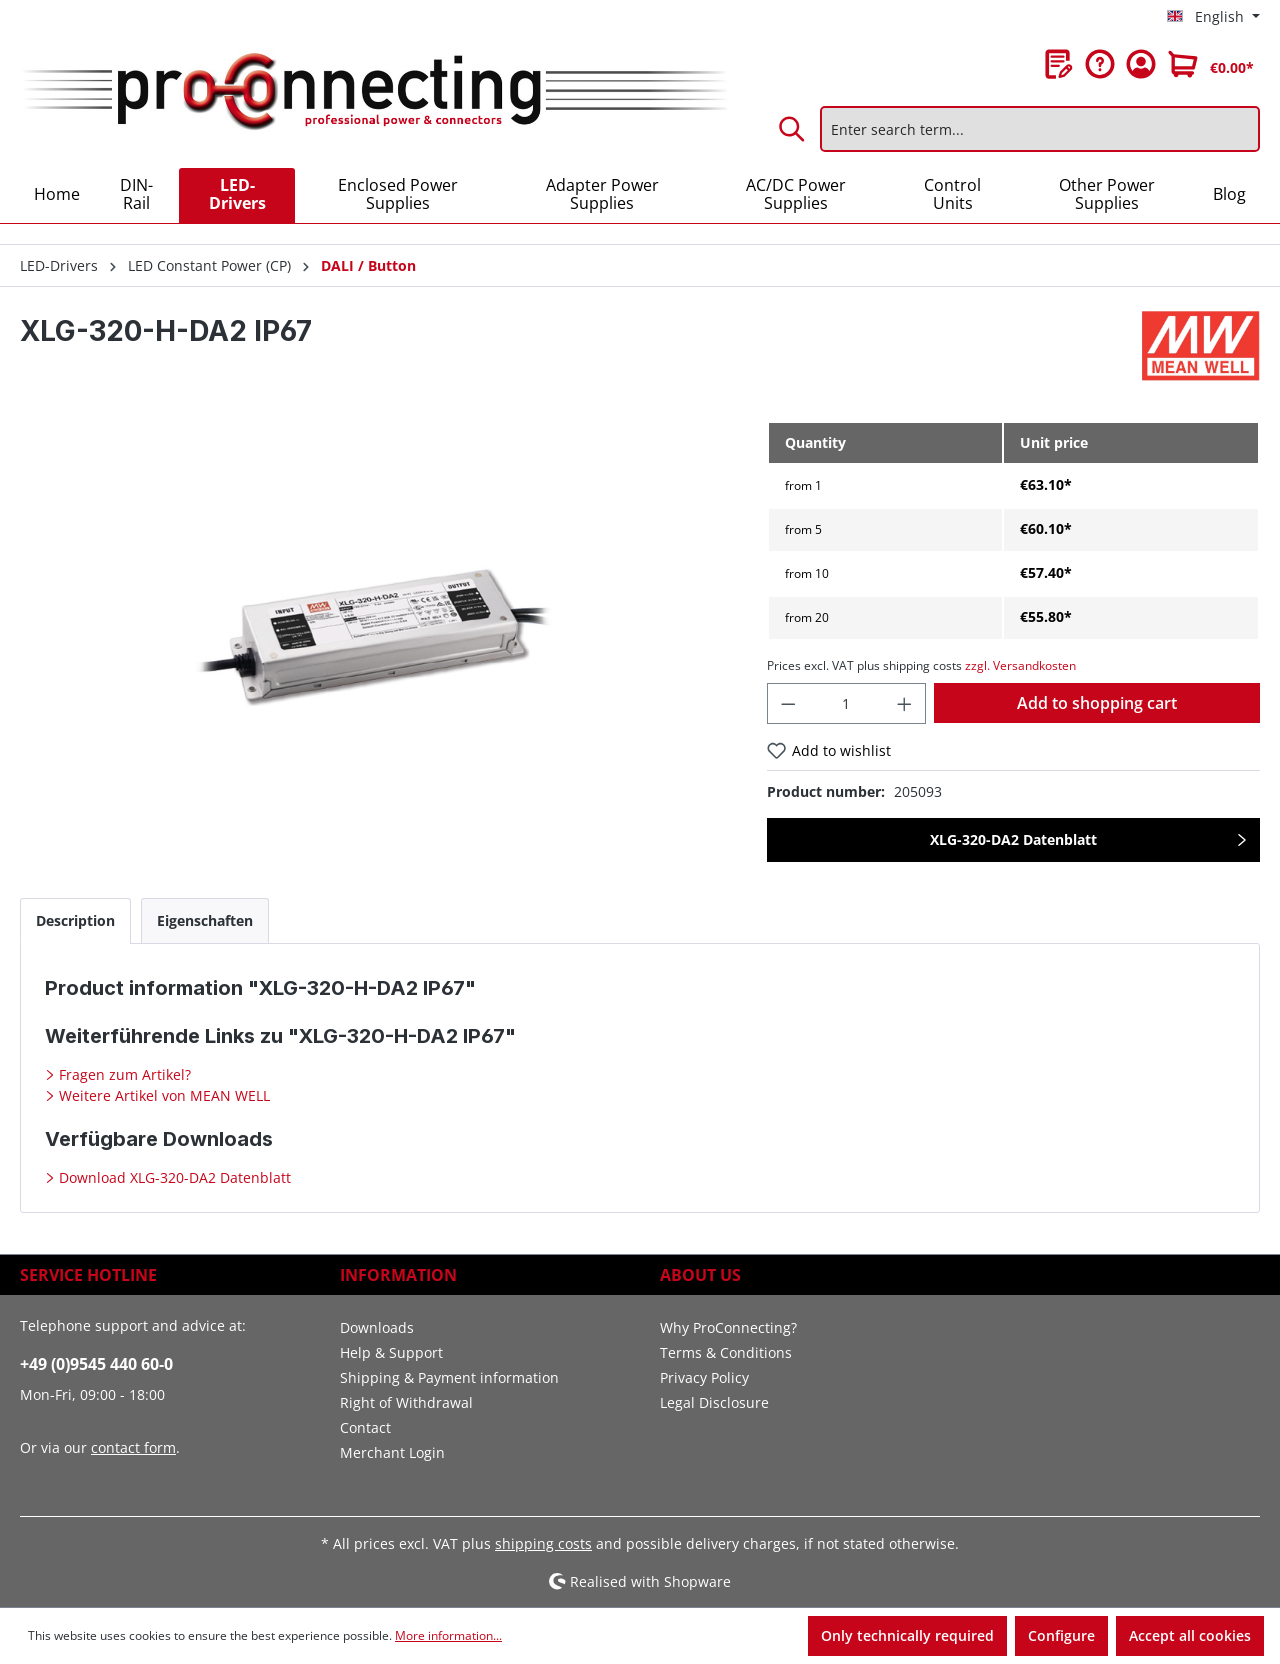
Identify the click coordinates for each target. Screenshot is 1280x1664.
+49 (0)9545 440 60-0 (96, 1364)
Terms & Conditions (726, 1352)
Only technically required (907, 1635)
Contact (365, 1427)
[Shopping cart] (1211, 64)
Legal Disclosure (714, 1402)
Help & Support (391, 1352)
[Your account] (1141, 64)
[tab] (75, 920)
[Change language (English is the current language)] (1213, 17)
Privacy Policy (704, 1377)
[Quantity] (846, 703)
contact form (133, 1447)
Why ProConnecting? (728, 1327)
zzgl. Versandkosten (1020, 665)
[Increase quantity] (905, 703)
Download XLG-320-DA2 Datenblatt (173, 1177)
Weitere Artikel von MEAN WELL (162, 1095)
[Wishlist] (1059, 64)
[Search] (793, 129)
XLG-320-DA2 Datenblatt (1013, 839)
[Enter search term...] (1040, 129)
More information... (448, 1635)
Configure (1061, 1635)
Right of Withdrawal (406, 1402)
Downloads (377, 1327)
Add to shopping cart (1097, 703)
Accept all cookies (1190, 1635)
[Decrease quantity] (788, 703)
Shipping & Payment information (449, 1377)
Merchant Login (392, 1452)
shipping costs (543, 1543)
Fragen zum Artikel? (123, 1074)
